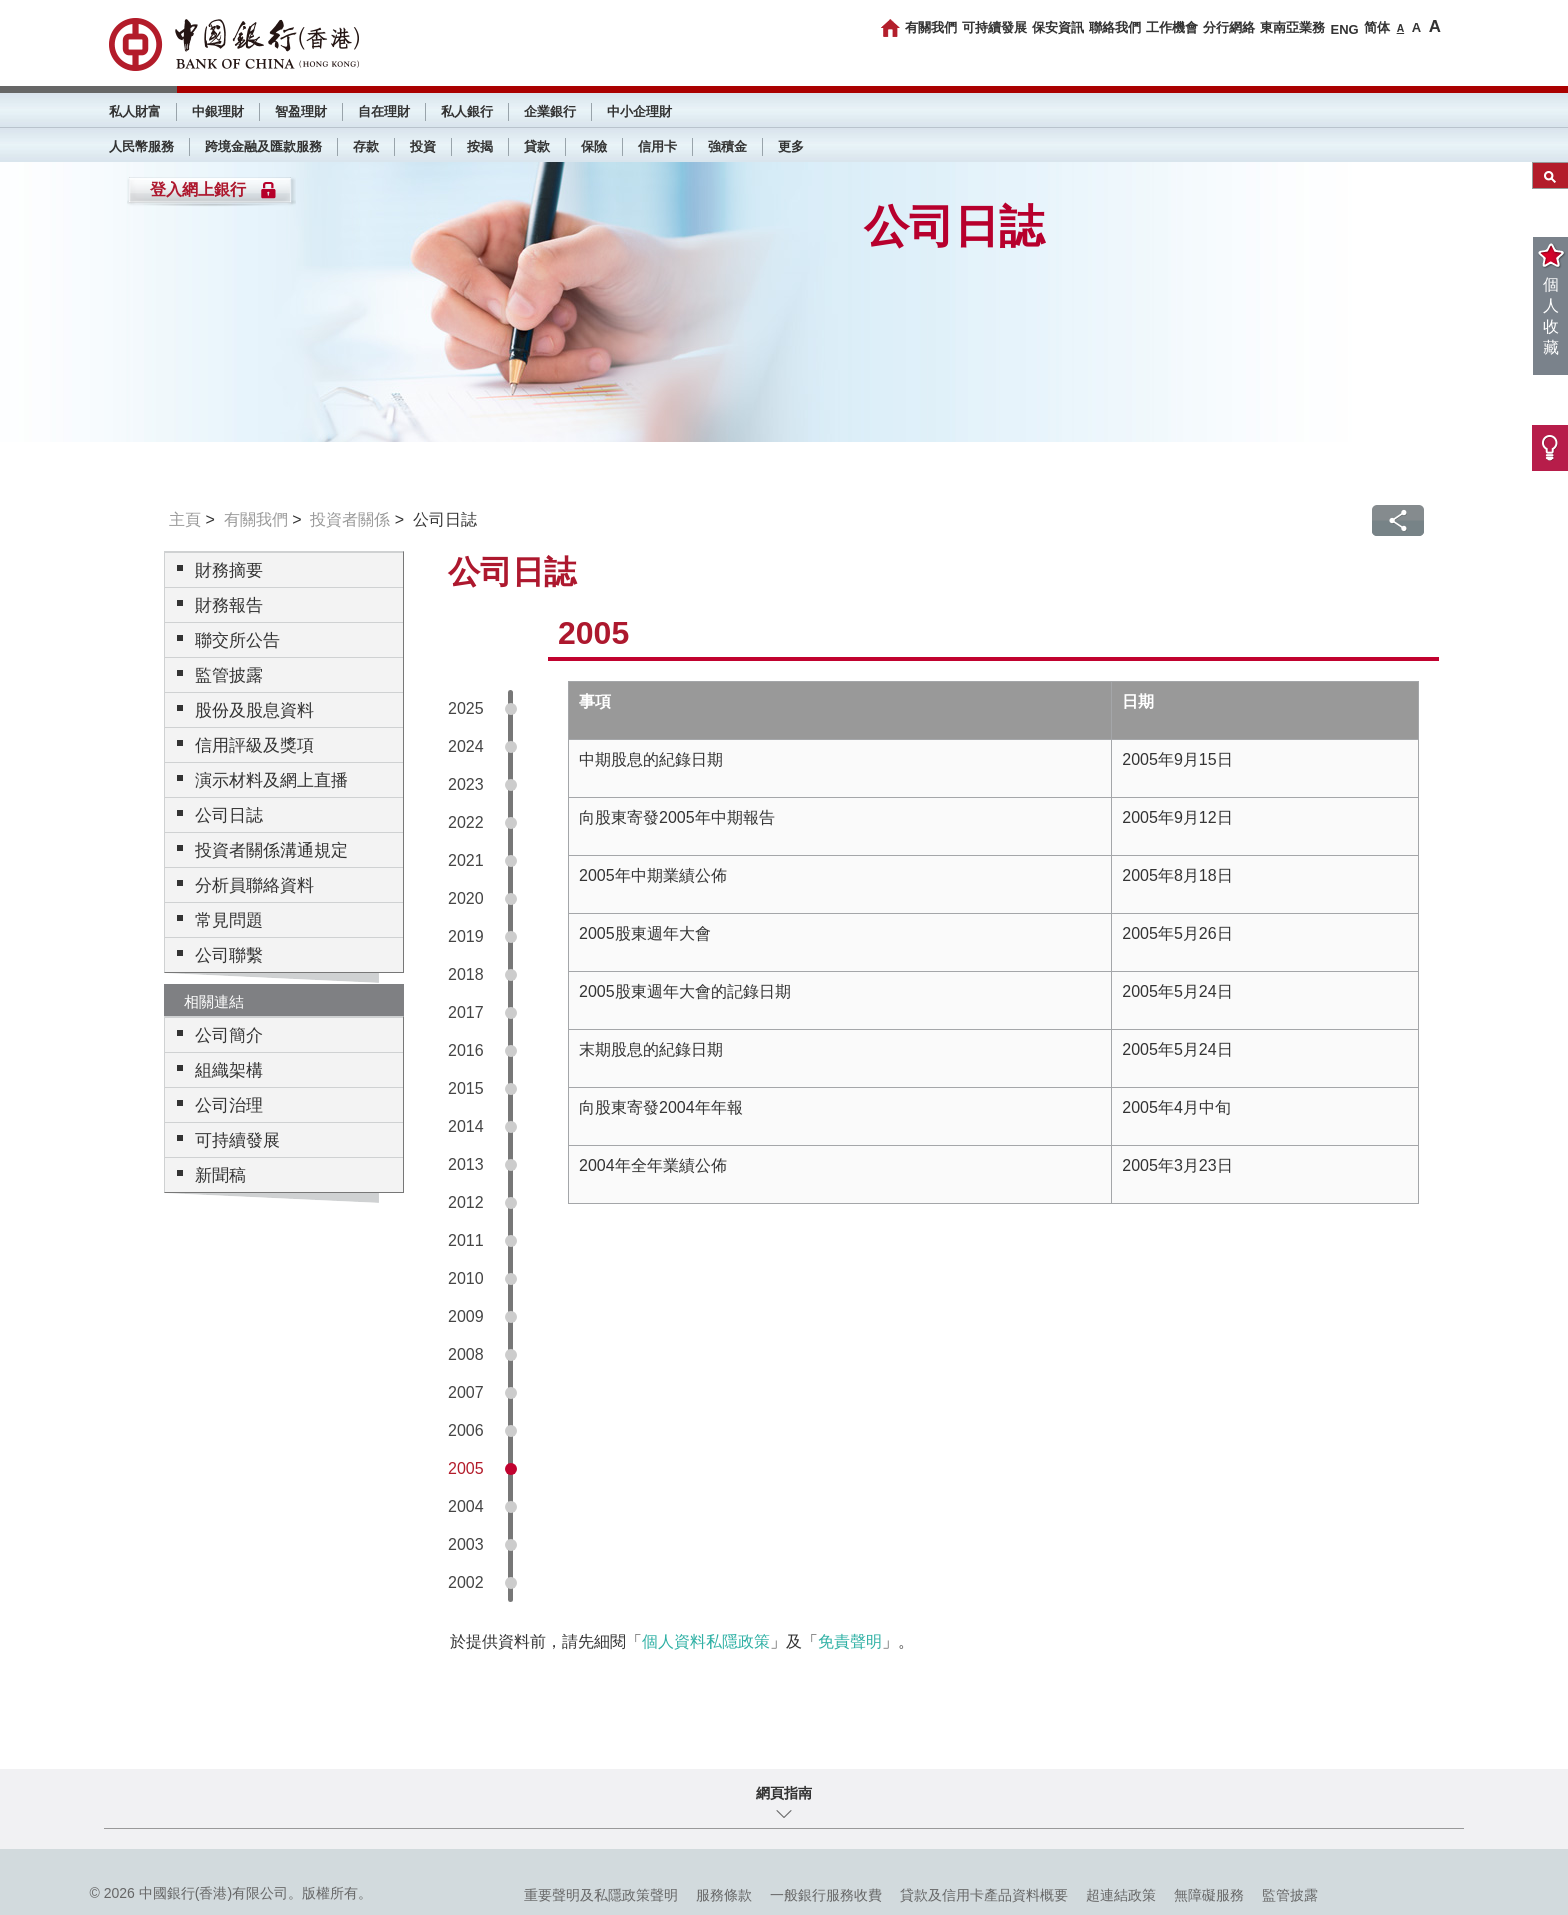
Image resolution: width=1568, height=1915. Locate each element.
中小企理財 (639, 111)
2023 (466, 784)
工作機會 (1172, 27)
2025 (466, 708)
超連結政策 (1121, 1895)
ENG (1344, 29)
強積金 (727, 146)
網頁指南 (784, 1793)
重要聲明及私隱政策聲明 (601, 1895)
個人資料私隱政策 (706, 1641)
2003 (466, 1544)
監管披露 (1290, 1895)
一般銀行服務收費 (826, 1895)
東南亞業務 (1292, 27)
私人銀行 (467, 111)
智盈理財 (301, 111)
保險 (594, 146)
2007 (466, 1392)
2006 (466, 1430)
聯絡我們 (1115, 27)
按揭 (480, 146)
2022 (466, 822)
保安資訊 (1058, 27)
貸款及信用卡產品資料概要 (984, 1895)
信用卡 (657, 146)
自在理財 (384, 111)
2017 (466, 1012)
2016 (466, 1050)
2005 (466, 1468)
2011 (466, 1240)
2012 (466, 1202)
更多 (791, 146)
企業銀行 (550, 111)
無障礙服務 (1209, 1895)
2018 (466, 974)
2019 (466, 936)
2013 (466, 1164)
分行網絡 (1229, 27)
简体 (1377, 27)
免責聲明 (850, 1641)
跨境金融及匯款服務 (263, 146)
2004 (466, 1506)
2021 (466, 860)
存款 (366, 146)
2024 (466, 746)
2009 (466, 1316)
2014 (466, 1126)
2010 (466, 1278)
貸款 (537, 146)
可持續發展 (994, 27)
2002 (466, 1582)
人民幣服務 (141, 146)
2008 (466, 1354)
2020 (466, 898)
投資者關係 (350, 519)
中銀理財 (218, 111)
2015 (466, 1088)
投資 (423, 146)
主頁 (185, 519)
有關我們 (931, 27)
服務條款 (724, 1895)
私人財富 (135, 111)
